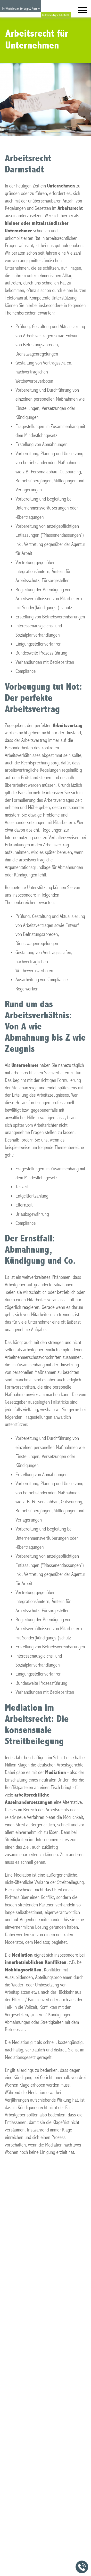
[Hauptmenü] (82, 11)
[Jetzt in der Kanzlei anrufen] (82, 2567)
